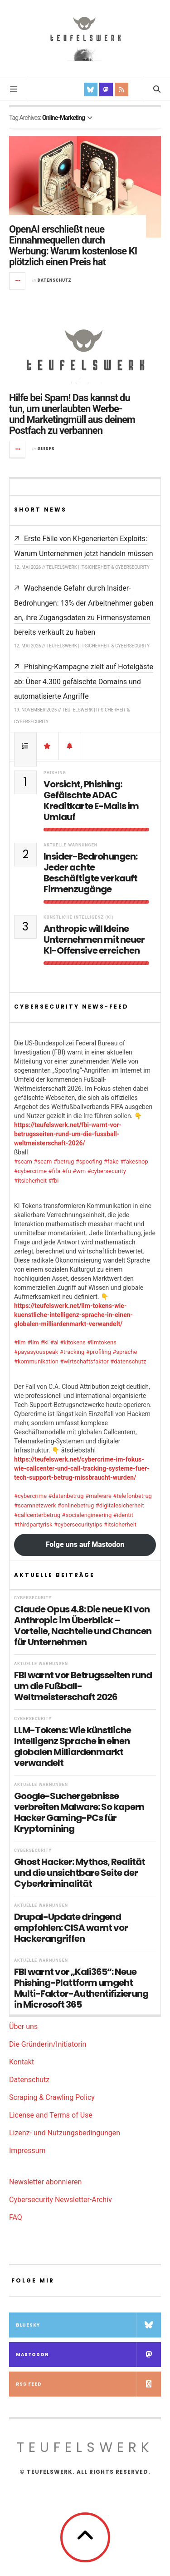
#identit (123, 1515)
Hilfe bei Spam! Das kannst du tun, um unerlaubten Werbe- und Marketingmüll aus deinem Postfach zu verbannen (72, 414)
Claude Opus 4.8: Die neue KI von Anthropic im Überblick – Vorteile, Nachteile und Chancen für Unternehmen (82, 1625)
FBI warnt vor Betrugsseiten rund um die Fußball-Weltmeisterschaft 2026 (83, 1686)
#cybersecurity (106, 1171)
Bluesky (88, 2324)
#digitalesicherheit (120, 1505)
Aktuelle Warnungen (70, 845)
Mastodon (88, 2354)
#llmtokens (102, 1342)
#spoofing (89, 1161)
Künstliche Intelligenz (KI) (79, 917)
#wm (79, 1171)
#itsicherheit (30, 1180)
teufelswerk (85, 2447)
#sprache (124, 1351)
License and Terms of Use (50, 2115)
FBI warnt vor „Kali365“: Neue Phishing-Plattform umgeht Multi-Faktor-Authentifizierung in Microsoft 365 (81, 1988)
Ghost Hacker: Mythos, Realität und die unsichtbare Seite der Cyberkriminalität (79, 1872)
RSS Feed (88, 2384)
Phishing (55, 773)
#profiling (98, 1351)
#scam (23, 1161)
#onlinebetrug (76, 1505)
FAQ (15, 2217)
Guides (46, 449)
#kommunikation (36, 1361)
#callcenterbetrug (37, 1515)
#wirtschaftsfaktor (84, 1361)
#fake (111, 1161)
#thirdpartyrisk (33, 1524)
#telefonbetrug (132, 1495)
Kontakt (21, 2062)
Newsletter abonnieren (45, 2182)
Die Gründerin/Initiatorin (47, 2044)
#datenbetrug (66, 1495)
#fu (66, 1171)
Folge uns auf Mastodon (85, 1544)
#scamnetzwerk (35, 1505)
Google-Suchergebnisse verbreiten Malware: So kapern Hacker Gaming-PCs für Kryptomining (79, 1812)
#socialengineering (87, 1515)
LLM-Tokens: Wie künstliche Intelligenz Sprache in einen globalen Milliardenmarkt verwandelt (72, 1746)
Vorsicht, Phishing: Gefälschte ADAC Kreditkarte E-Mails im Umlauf (91, 800)
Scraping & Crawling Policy (52, 2097)
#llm (20, 1342)
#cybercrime (30, 1171)
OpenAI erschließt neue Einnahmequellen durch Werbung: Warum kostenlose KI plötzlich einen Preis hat (73, 246)
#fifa (55, 1171)
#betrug (63, 1161)
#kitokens (73, 1342)
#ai (54, 1342)
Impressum (27, 2150)
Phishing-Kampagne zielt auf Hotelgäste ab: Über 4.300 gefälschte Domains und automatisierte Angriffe (83, 681)
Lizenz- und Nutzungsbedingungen (64, 2132)
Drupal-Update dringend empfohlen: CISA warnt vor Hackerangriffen (71, 1927)
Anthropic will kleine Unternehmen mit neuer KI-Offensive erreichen (94, 939)
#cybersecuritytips (78, 1524)
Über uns (23, 2026)
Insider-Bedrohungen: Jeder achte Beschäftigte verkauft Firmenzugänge (90, 873)
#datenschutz (128, 1361)
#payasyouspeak (36, 1351)
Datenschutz (54, 280)
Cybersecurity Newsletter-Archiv (60, 2199)
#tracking (72, 1351)
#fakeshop (134, 1161)
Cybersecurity (33, 1598)
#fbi (54, 1180)
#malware (98, 1495)
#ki (44, 1342)
